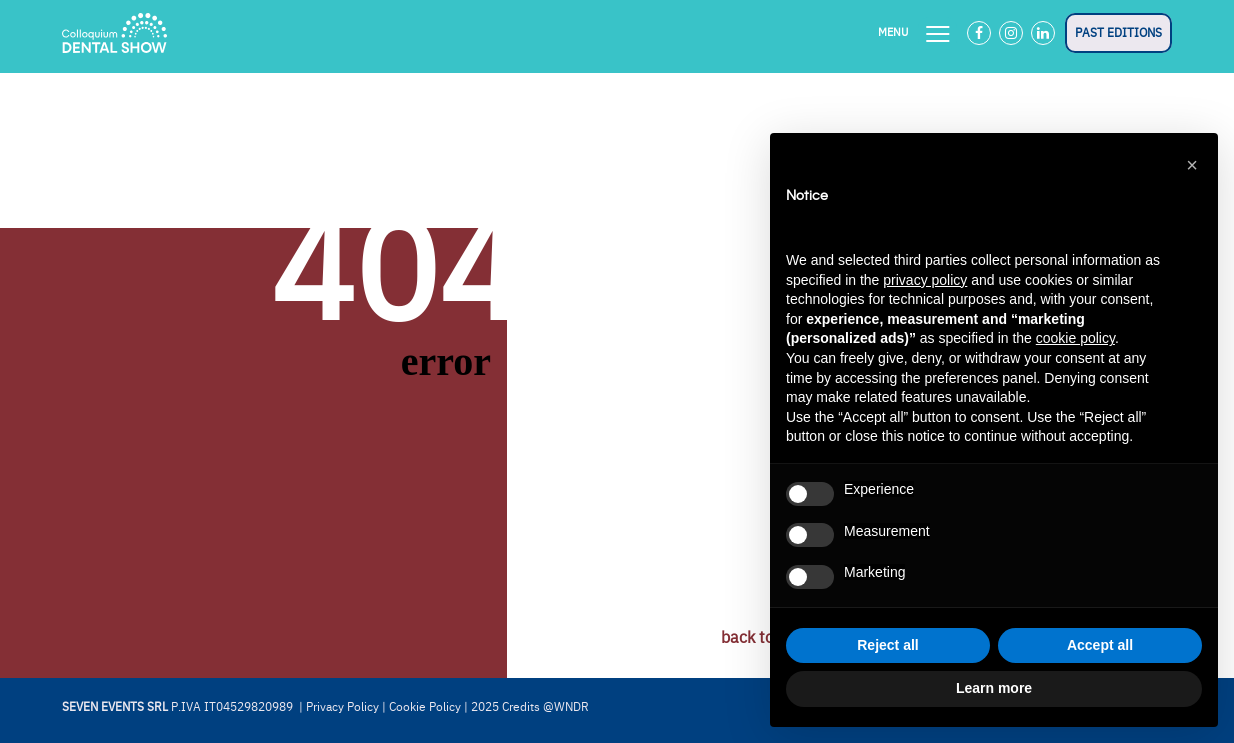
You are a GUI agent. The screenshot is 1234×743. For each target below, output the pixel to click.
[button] (1192, 165)
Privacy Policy (342, 707)
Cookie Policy (425, 707)
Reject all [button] (887, 645)
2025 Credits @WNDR (530, 707)
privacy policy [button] (925, 280)
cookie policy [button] (1075, 338)
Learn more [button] (994, 688)
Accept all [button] (1100, 645)
